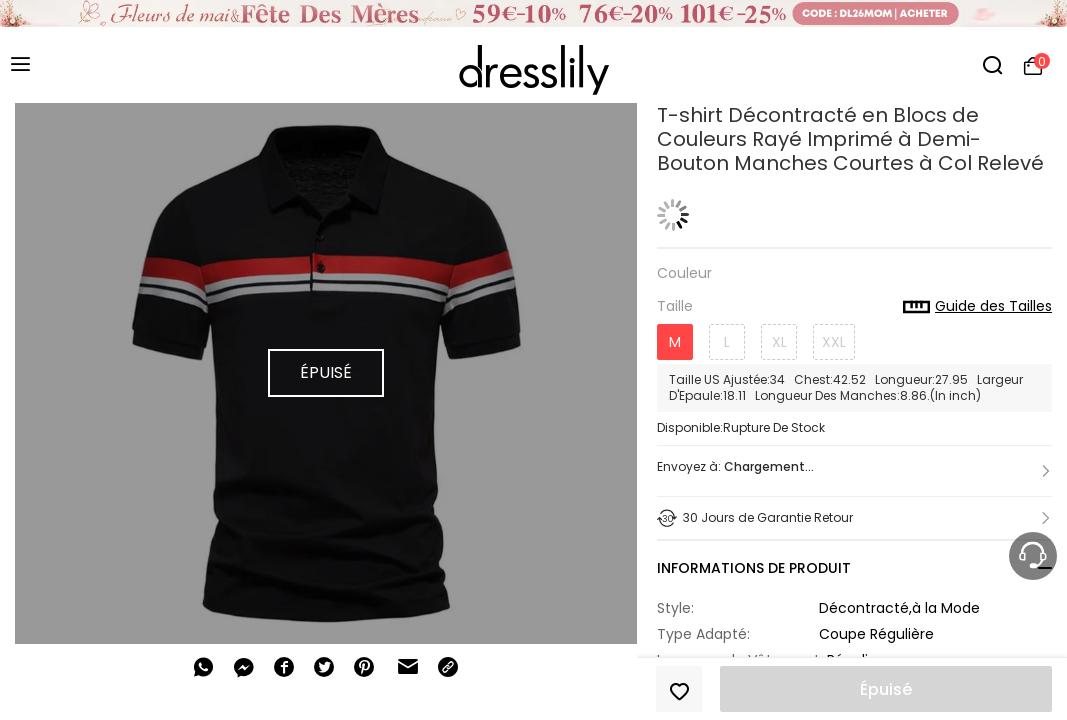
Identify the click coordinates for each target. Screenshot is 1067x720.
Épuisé (886, 689)
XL (779, 342)
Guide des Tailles (977, 307)
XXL (834, 342)
